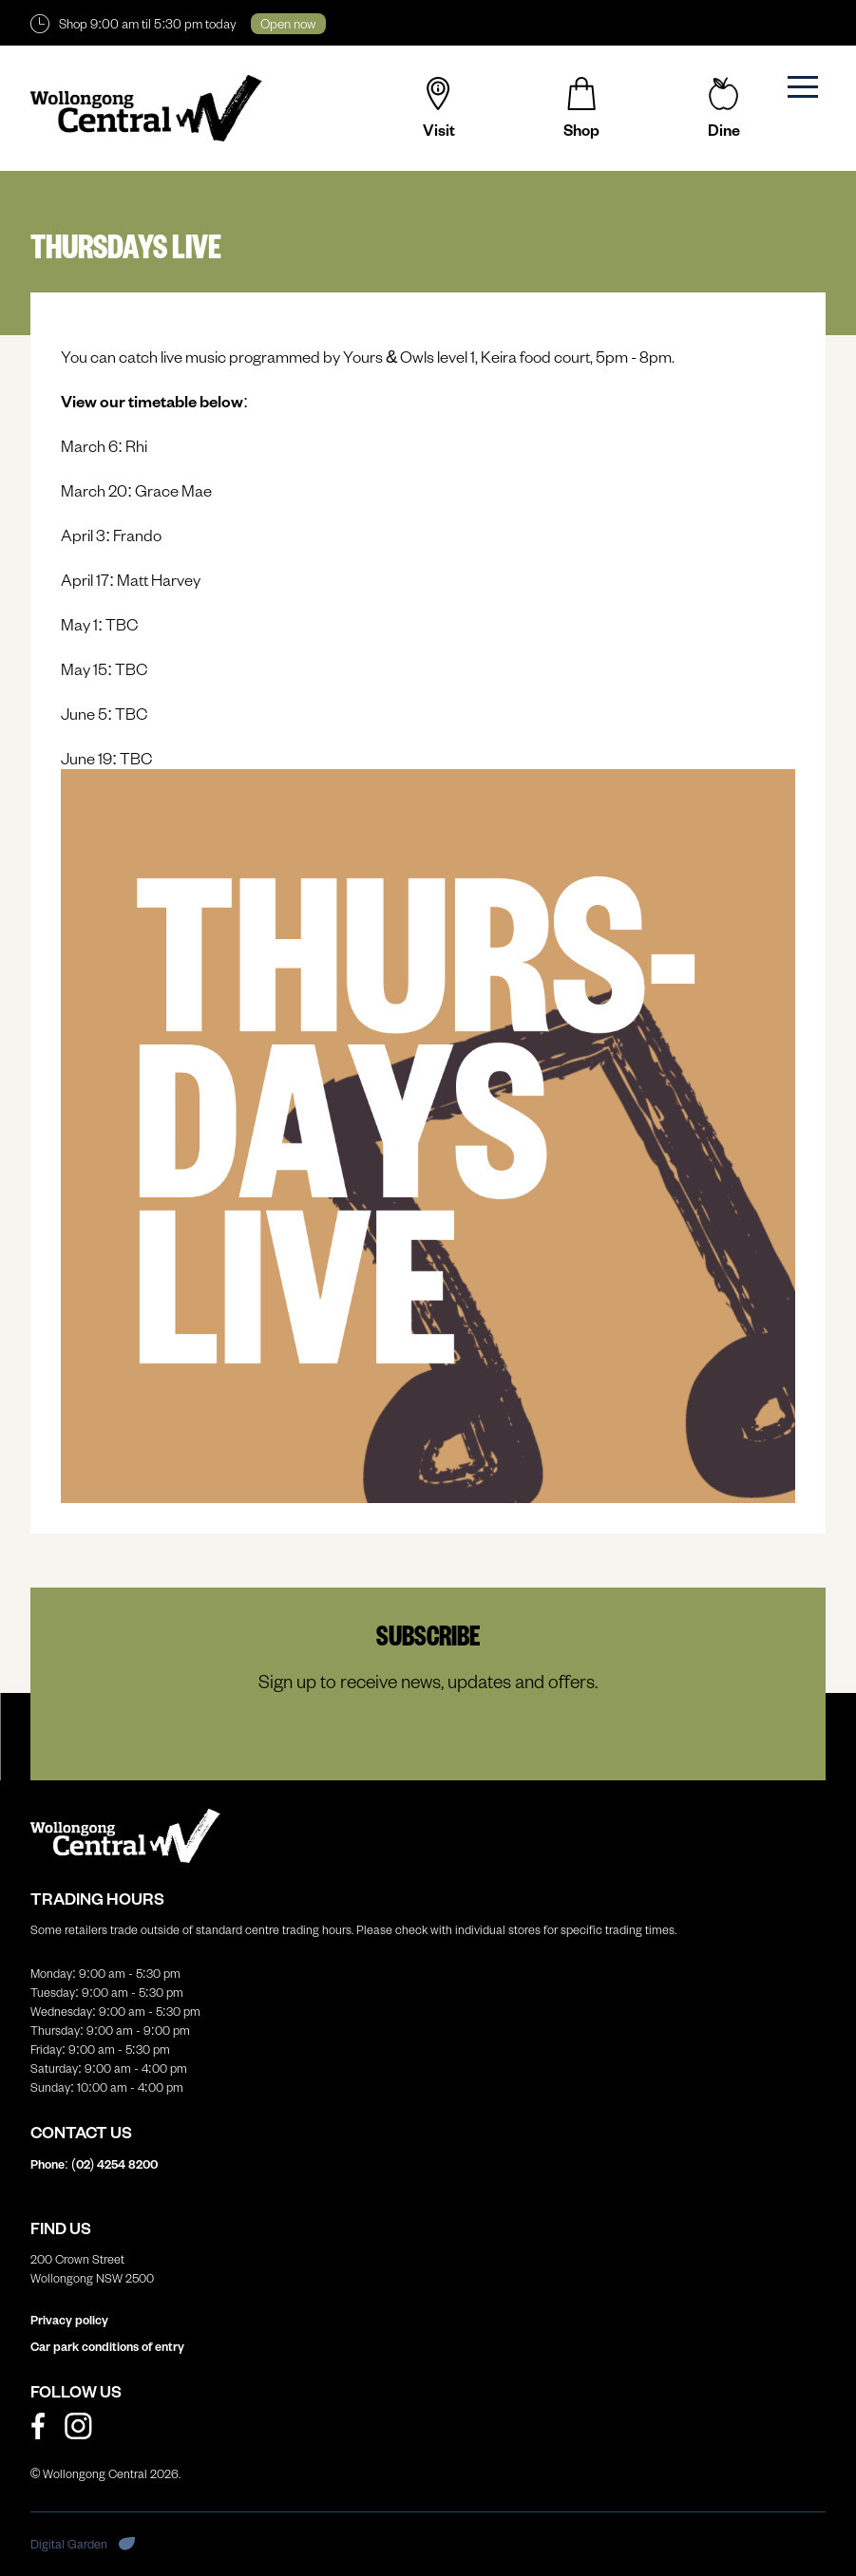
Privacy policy (69, 2319)
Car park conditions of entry (107, 2346)
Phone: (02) (94, 2164)
